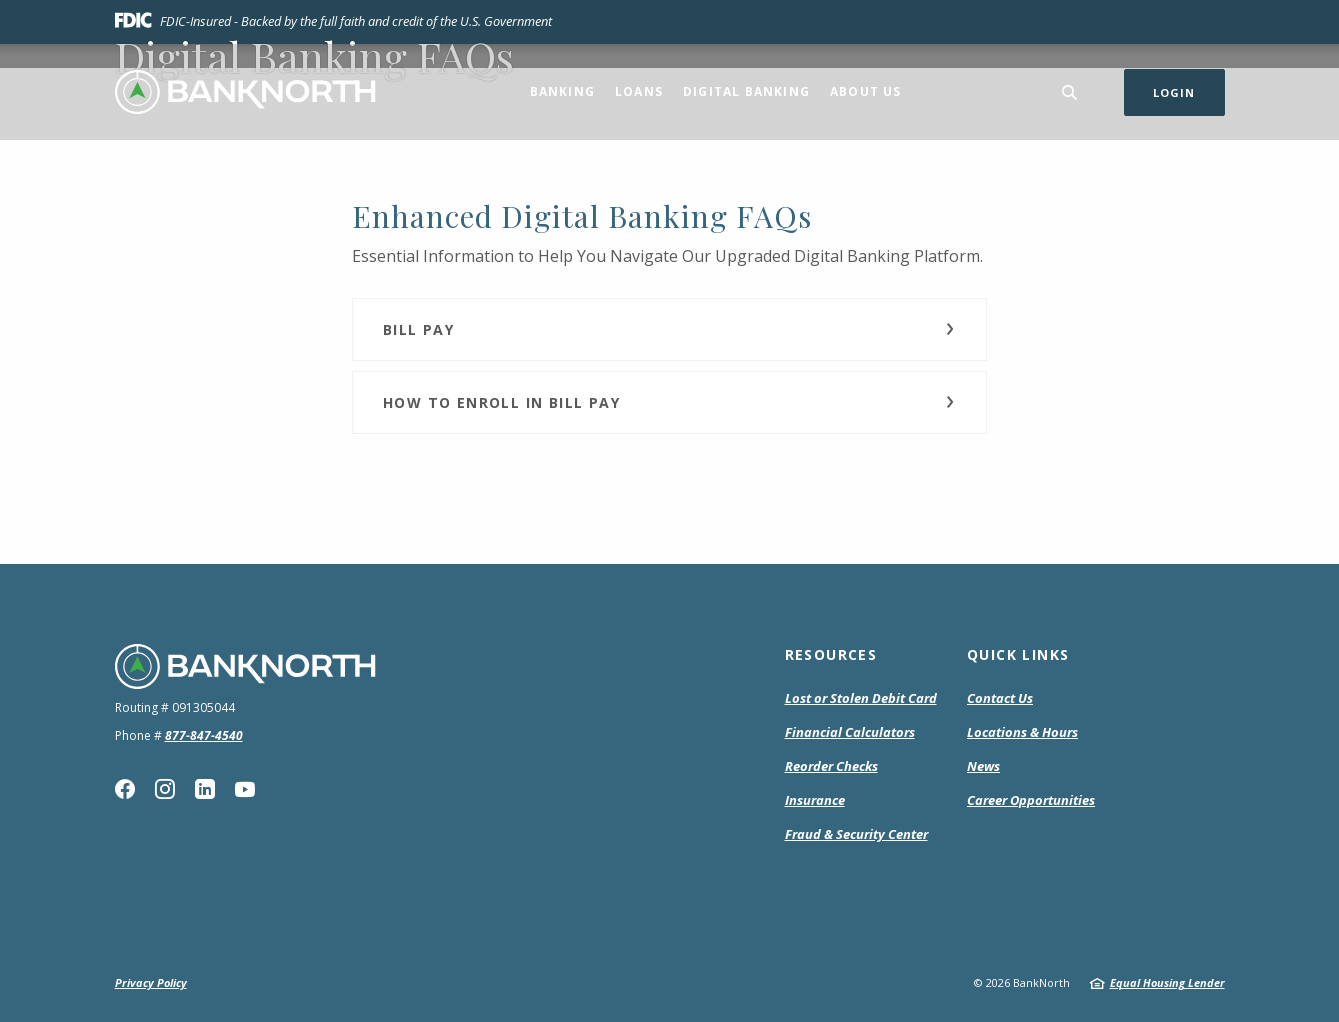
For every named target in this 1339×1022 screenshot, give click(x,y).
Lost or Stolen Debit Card (861, 698)
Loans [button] (639, 91)
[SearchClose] (1070, 92)
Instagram (165, 789)
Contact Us (1000, 698)
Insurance (815, 800)
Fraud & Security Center (856, 834)
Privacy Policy (151, 982)
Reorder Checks (831, 767)
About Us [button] (866, 91)
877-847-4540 (204, 735)
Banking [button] (562, 91)
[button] (669, 329)
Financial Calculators (850, 732)
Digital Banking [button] (746, 91)
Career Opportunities (1031, 800)
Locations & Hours (1022, 732)
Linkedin (205, 789)
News (983, 766)
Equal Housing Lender (1167, 982)
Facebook (125, 789)
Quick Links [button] (1018, 654)
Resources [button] (831, 654)
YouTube (245, 789)
